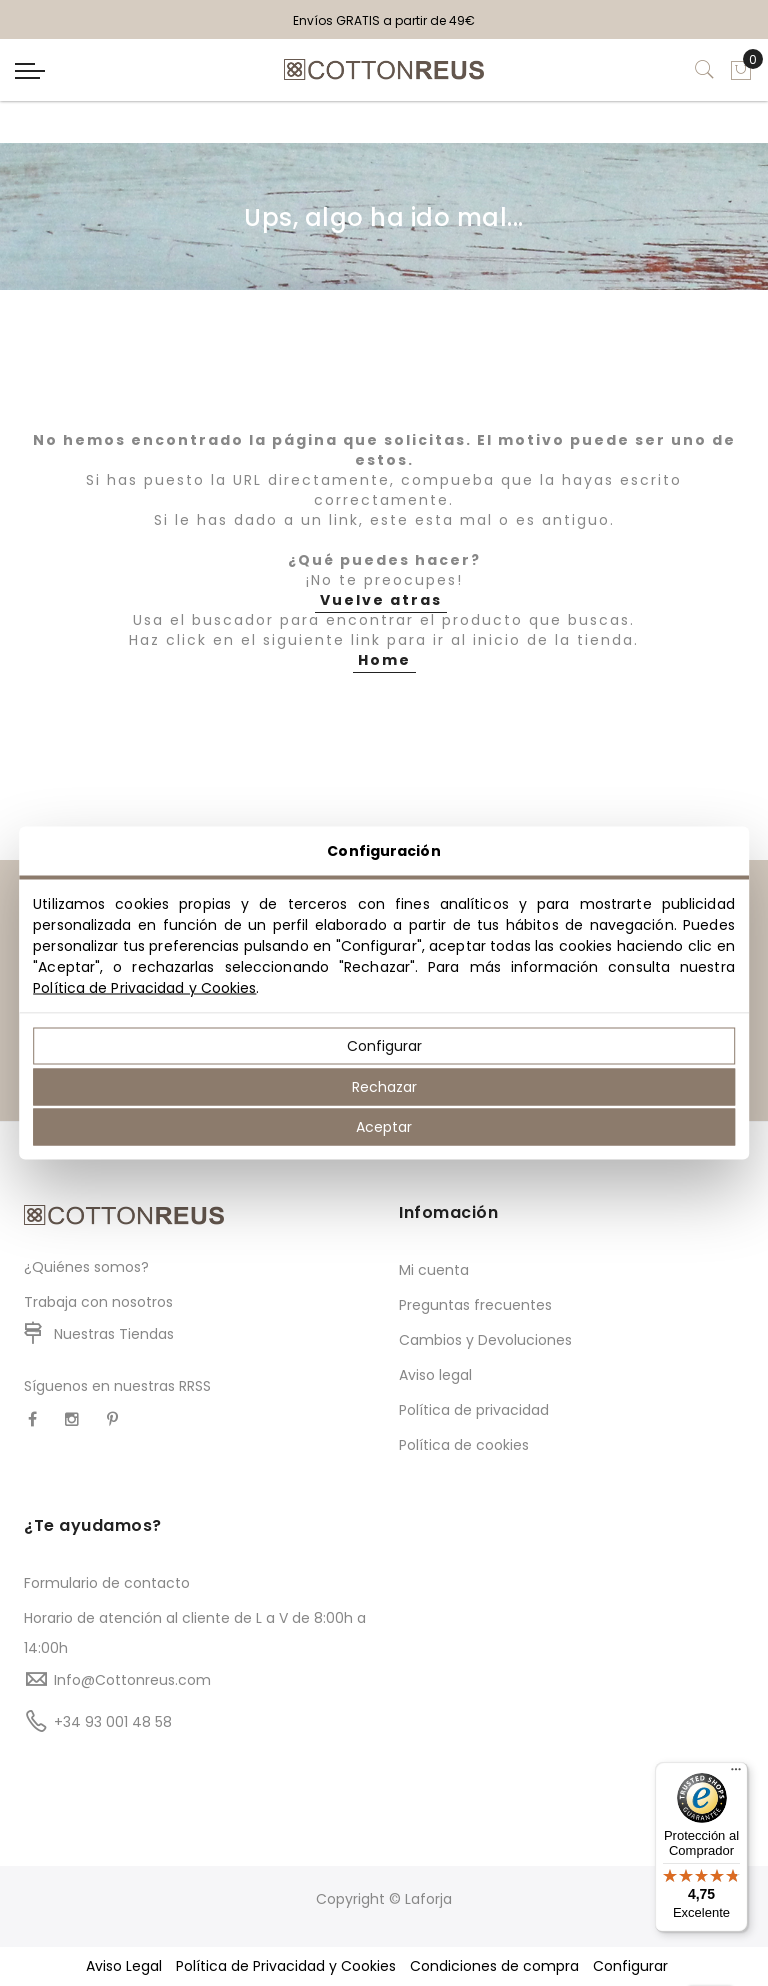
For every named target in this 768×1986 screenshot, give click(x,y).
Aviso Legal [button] (124, 1966)
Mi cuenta (434, 1270)
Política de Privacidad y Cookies (144, 988)
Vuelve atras (381, 600)
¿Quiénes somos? (86, 1267)
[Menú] (736, 1774)
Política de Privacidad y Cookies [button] (286, 1966)
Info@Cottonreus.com (132, 1680)
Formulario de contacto (107, 1583)
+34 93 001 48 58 (113, 1722)
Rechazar (384, 1086)
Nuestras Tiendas (114, 1334)
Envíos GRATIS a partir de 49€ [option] (384, 20)
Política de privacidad (474, 1410)
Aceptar (384, 1127)
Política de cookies (464, 1445)
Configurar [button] (630, 1966)
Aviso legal (435, 1375)
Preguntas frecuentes (475, 1305)
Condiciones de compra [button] (494, 1966)
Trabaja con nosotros (98, 1302)
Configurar (384, 1046)
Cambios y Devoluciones (485, 1340)
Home (384, 660)
